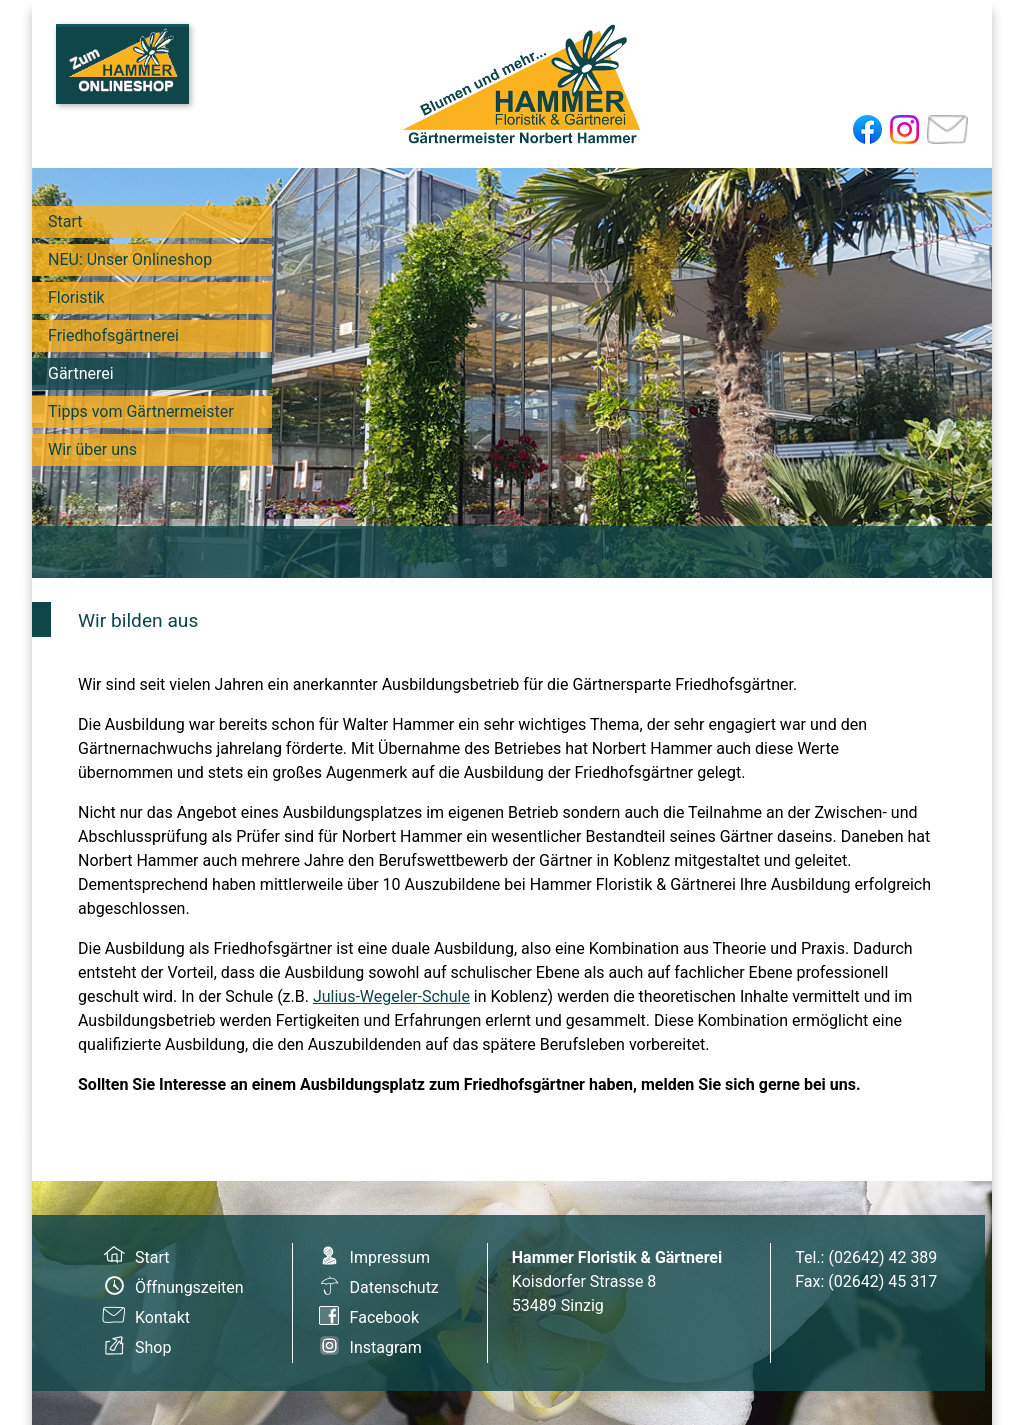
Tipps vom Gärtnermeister (141, 411)
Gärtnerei (81, 373)
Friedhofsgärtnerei (113, 335)
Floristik (76, 297)
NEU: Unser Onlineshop (130, 259)
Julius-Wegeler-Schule (391, 996)
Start (65, 221)
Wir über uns (92, 449)
